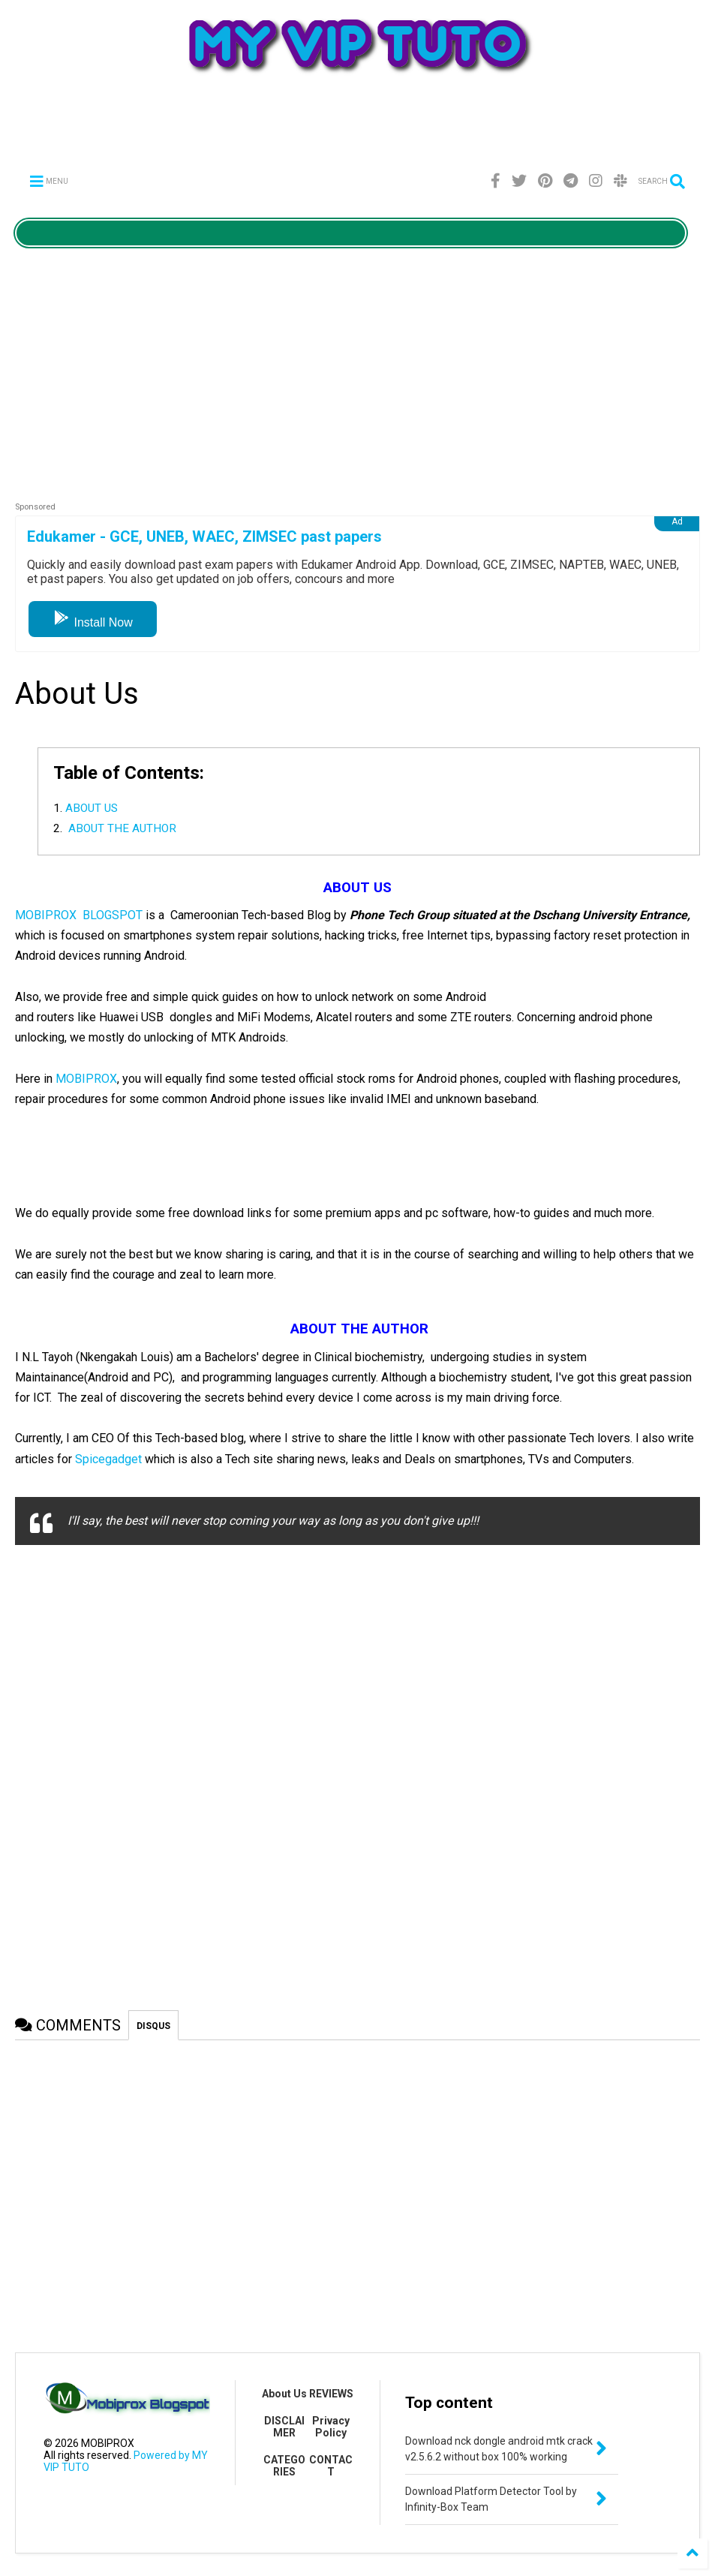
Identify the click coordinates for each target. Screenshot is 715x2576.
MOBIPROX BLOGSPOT (79, 915)
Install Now (93, 622)
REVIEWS (331, 2394)
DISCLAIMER (284, 2427)
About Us (284, 2394)
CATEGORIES (284, 2466)
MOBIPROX (86, 1079)
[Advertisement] (358, 130)
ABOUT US (91, 808)
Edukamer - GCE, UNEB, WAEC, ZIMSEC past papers (204, 537)
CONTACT (331, 2466)
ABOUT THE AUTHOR (120, 828)
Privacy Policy (331, 2427)
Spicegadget (108, 1459)
